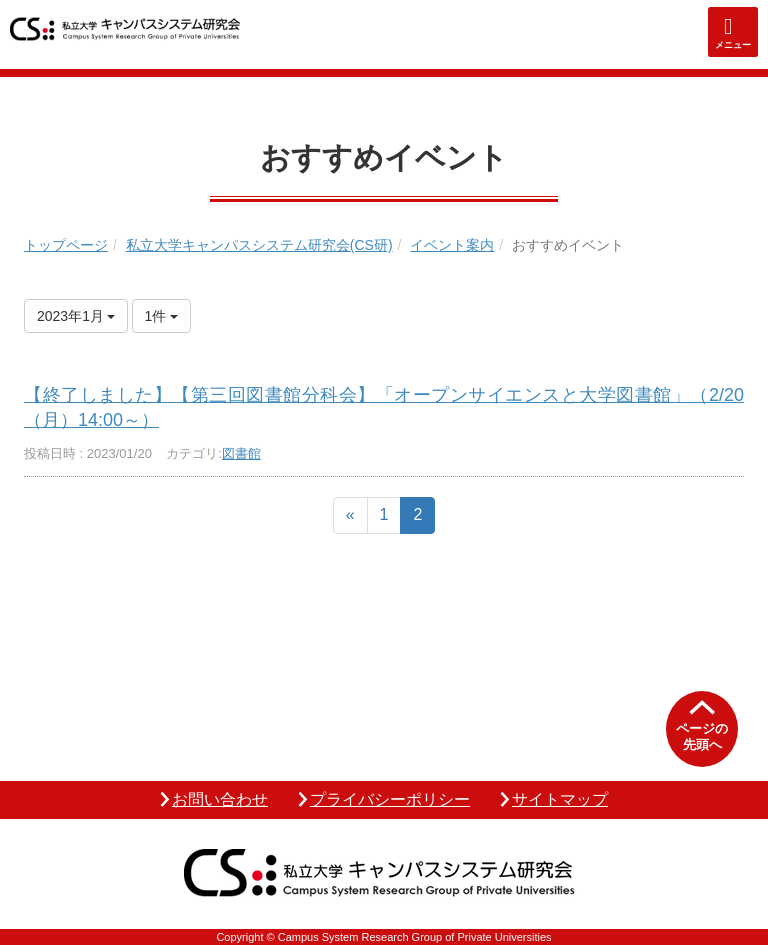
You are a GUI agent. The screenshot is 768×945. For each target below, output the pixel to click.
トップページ (66, 245)
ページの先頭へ (702, 736)
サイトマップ (560, 799)
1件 (162, 316)
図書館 (241, 453)
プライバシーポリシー (390, 799)
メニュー (733, 45)
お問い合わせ (220, 799)
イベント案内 (452, 245)
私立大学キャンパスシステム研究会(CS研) (259, 245)
